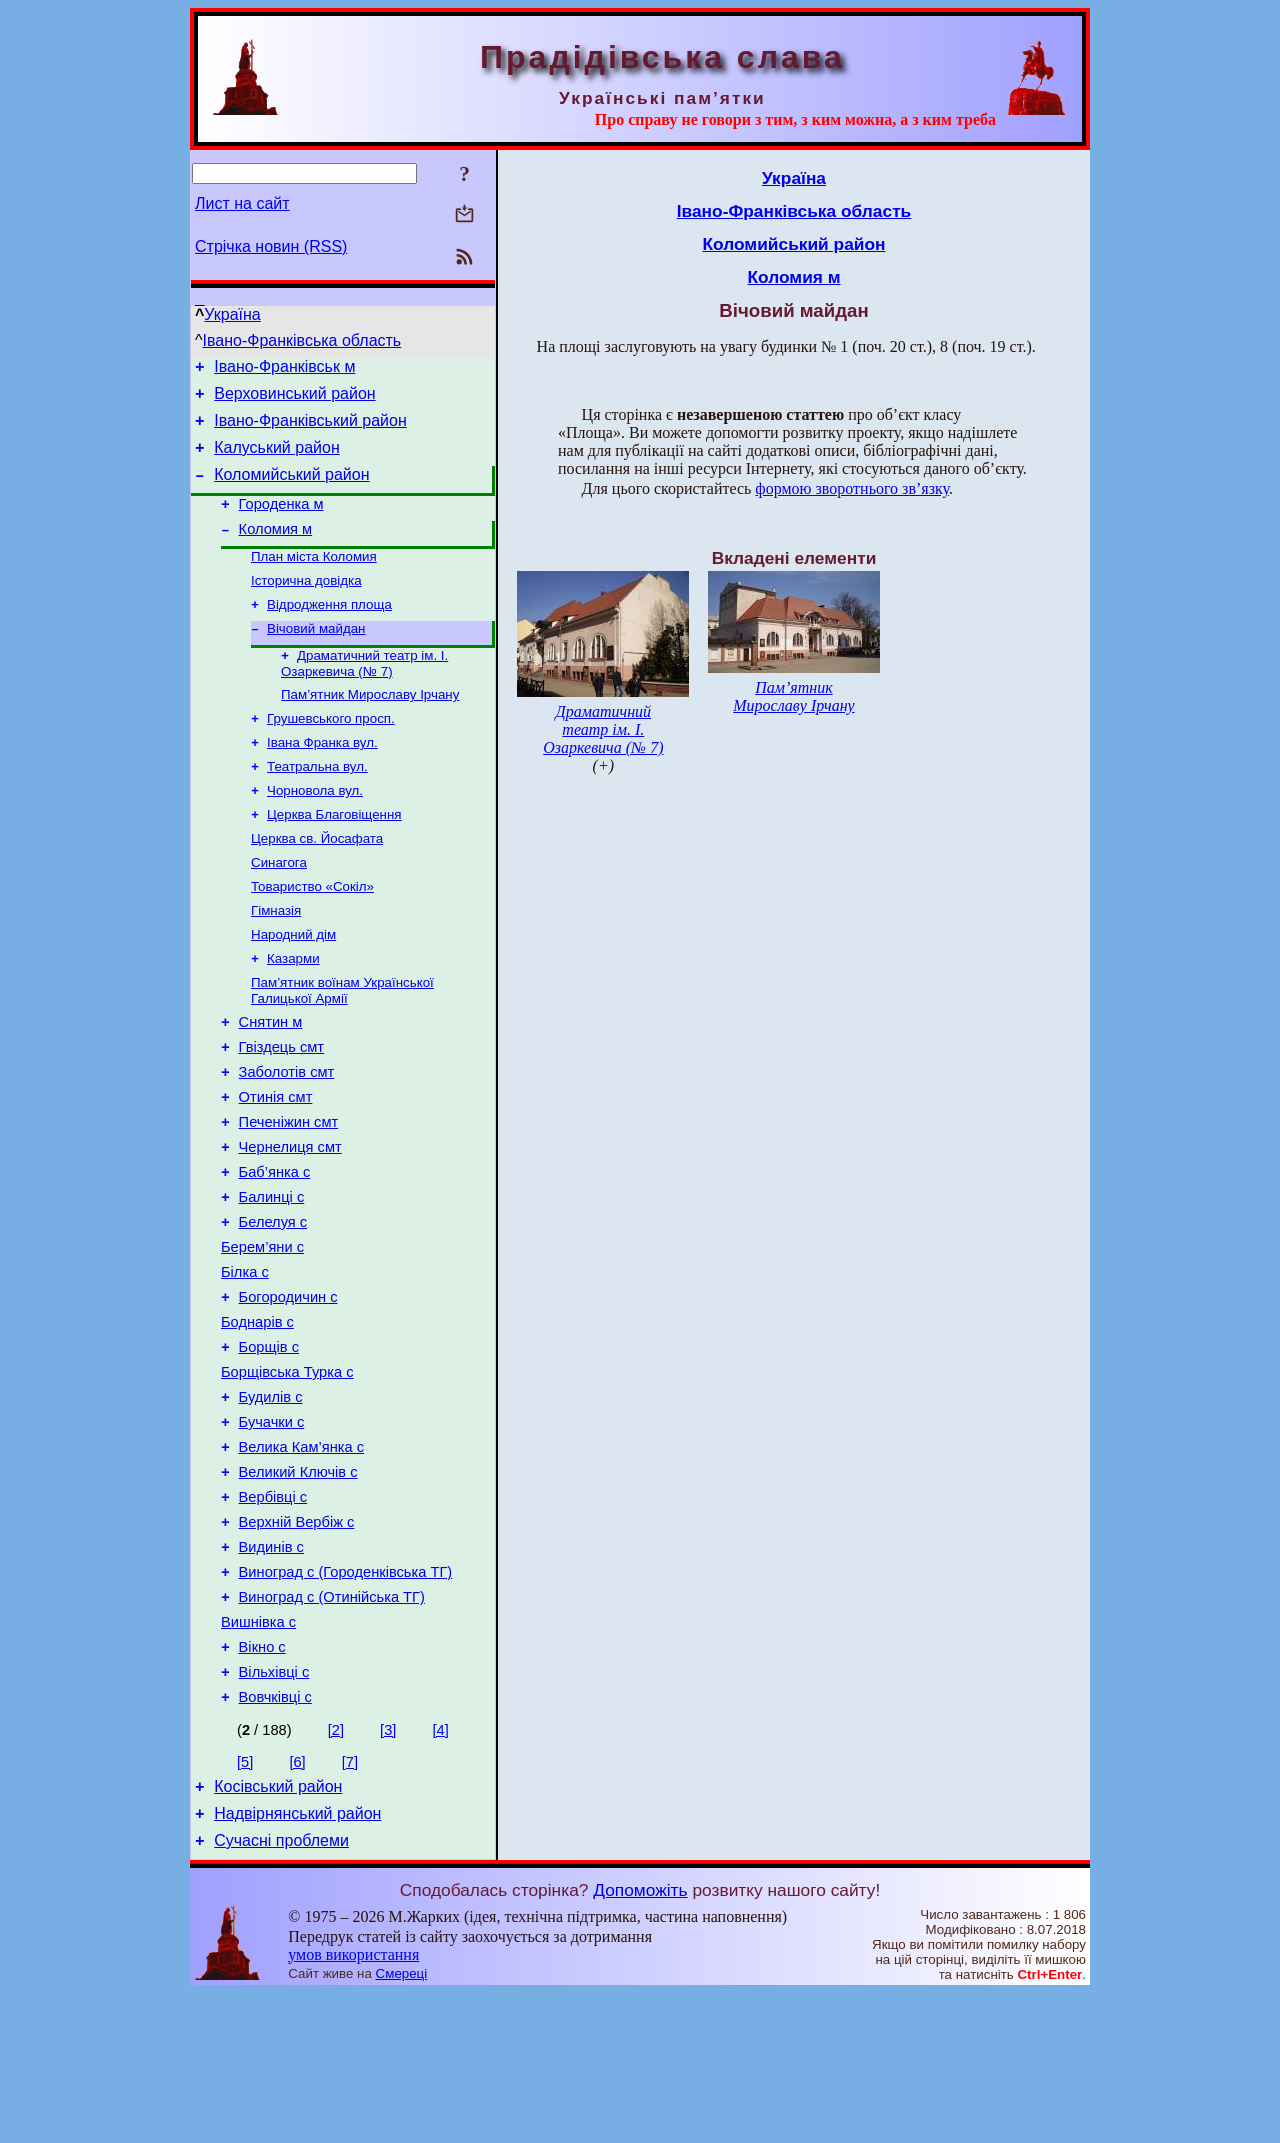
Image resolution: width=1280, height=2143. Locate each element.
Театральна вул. (317, 805)
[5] (245, 1903)
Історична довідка (306, 605)
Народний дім (293, 987)
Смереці (402, 2123)
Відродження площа (329, 631)
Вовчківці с (275, 1838)
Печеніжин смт (289, 1194)
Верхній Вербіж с (297, 1642)
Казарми (293, 1013)
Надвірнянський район (297, 1960)
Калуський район (277, 459)
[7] (350, 1903)
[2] (336, 1871)
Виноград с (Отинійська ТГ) (332, 1726)
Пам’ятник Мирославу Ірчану (370, 727)
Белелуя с (273, 1306)
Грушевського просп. (331, 753)
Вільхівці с (274, 1810)
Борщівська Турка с (287, 1474)
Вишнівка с (258, 1754)
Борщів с (269, 1446)
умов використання (353, 2104)
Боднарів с (257, 1418)
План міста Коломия (314, 579)
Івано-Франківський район (310, 429)
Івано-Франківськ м (284, 369)
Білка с (245, 1362)
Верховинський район (294, 399)
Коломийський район (291, 489)
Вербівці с (273, 1614)
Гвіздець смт (281, 1110)
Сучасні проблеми (281, 1990)
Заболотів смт (287, 1138)
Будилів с (271, 1502)
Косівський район (278, 1930)
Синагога (279, 909)
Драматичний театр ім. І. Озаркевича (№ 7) (364, 694)
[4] (440, 1871)
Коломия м (276, 550)
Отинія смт (276, 1166)
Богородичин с (288, 1390)
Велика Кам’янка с (301, 1558)
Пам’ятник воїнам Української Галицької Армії (342, 1047)
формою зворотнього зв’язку (852, 488)
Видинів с (271, 1670)
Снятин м (271, 1082)
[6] (297, 1903)
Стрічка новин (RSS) (271, 246)
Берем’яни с (262, 1334)
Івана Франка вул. (322, 779)
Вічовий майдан (316, 657)
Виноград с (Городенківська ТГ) (346, 1698)
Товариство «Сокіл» (312, 935)
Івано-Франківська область (302, 340)
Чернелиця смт (290, 1222)
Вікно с (262, 1782)
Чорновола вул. (315, 831)
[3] (388, 1871)
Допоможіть (640, 2040)
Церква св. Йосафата (317, 883)
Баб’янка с (275, 1250)
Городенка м (281, 522)
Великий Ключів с (298, 1586)
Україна (232, 314)
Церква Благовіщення (334, 857)
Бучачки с (272, 1530)
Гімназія (276, 961)
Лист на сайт (242, 203)
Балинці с (272, 1278)
